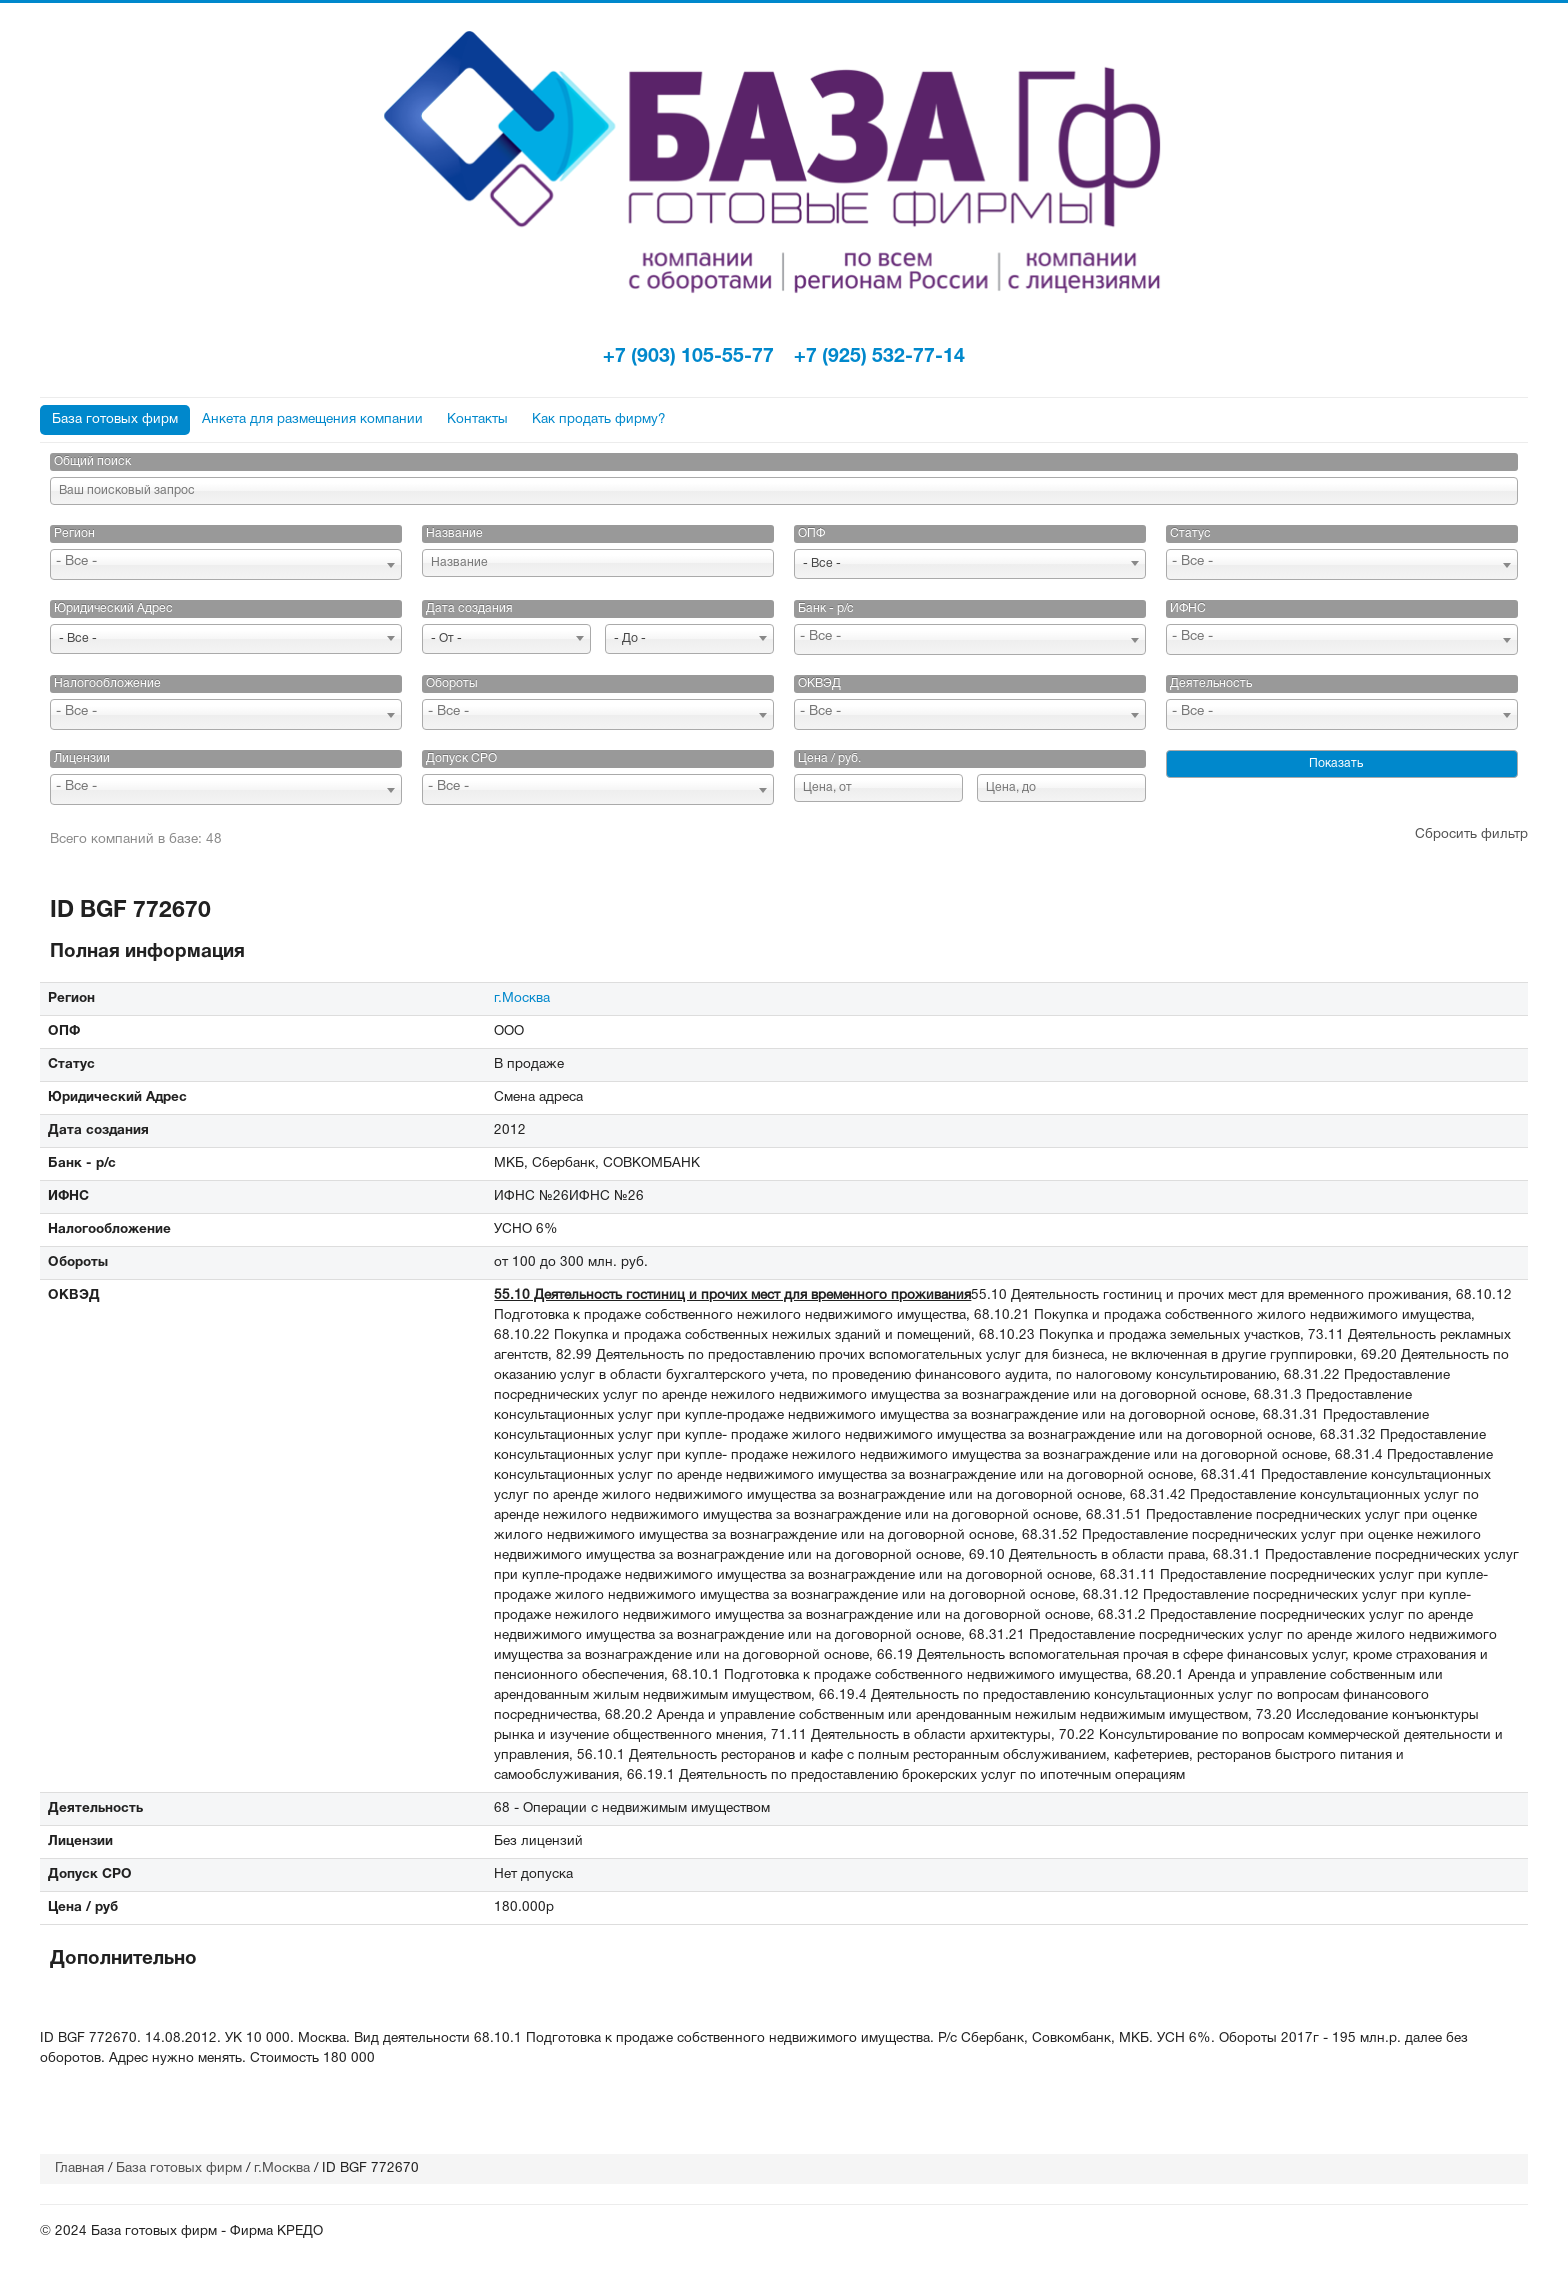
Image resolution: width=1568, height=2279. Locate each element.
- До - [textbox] (630, 638)
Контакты (477, 419)
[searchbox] (226, 562)
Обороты (452, 683)
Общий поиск (92, 461)
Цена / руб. (829, 758)
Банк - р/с (826, 608)
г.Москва (522, 998)
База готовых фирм (115, 419)
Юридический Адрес (113, 608)
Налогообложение (107, 683)
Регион (74, 533)
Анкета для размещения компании (312, 419)
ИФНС (1188, 608)
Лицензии (82, 758)
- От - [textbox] (446, 638)
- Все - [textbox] (822, 563)
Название (454, 533)
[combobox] (226, 564)
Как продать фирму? (599, 419)
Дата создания (469, 608)
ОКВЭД (819, 683)
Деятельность (1211, 683)
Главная (79, 2168)
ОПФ (811, 533)
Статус (1190, 533)
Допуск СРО (461, 758)
